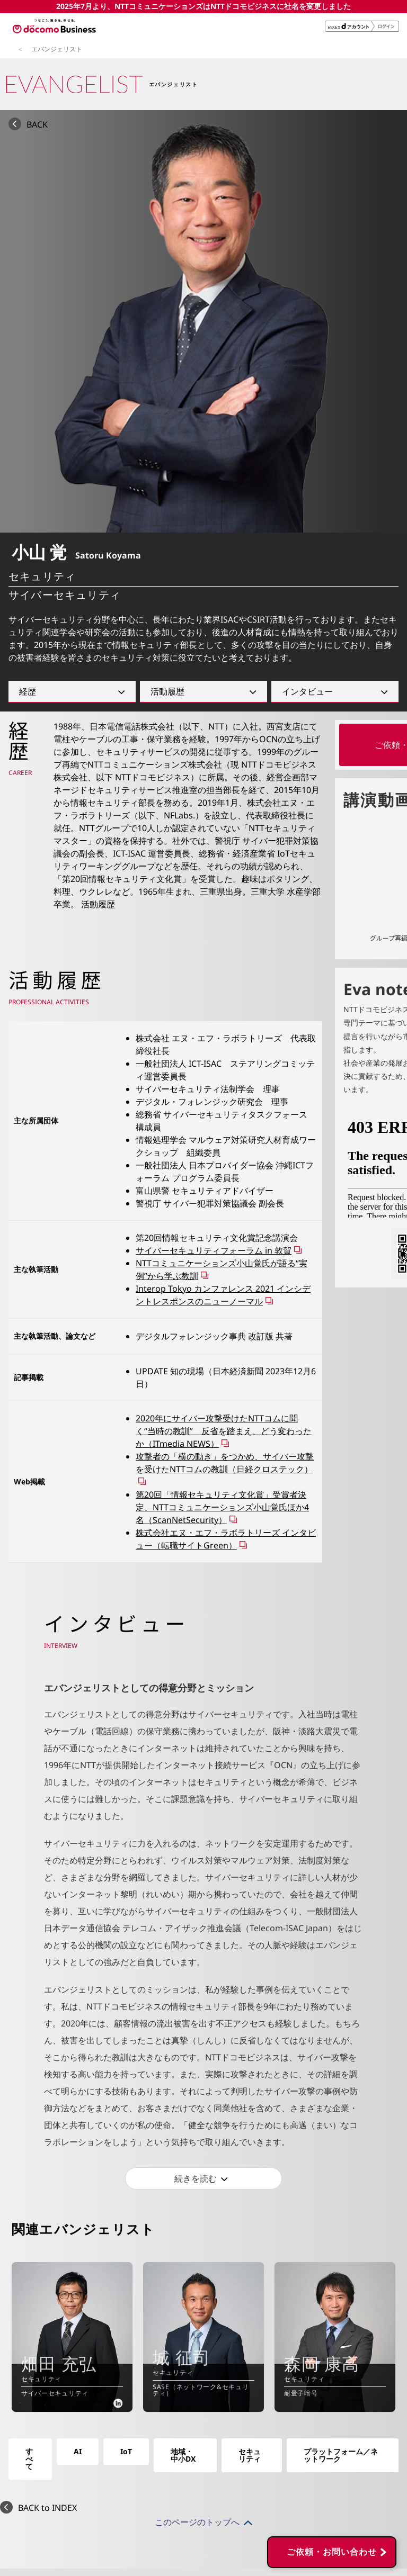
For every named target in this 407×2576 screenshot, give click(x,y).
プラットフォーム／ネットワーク (341, 2455)
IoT (126, 2451)
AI (78, 2451)
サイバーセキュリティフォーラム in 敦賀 (213, 1250)
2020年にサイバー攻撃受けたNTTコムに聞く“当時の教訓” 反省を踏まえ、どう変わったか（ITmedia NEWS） (224, 1430)
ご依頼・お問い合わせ (332, 2397)
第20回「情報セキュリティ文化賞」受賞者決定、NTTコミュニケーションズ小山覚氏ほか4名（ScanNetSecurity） (222, 1507)
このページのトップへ (197, 2522)
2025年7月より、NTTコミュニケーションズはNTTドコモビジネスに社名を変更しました (203, 6)
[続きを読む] (203, 2178)
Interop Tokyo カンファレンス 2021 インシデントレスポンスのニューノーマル (223, 1295)
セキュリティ (249, 2455)
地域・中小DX (183, 2455)
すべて (29, 2458)
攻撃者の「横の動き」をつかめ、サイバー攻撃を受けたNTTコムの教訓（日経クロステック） (225, 1463)
